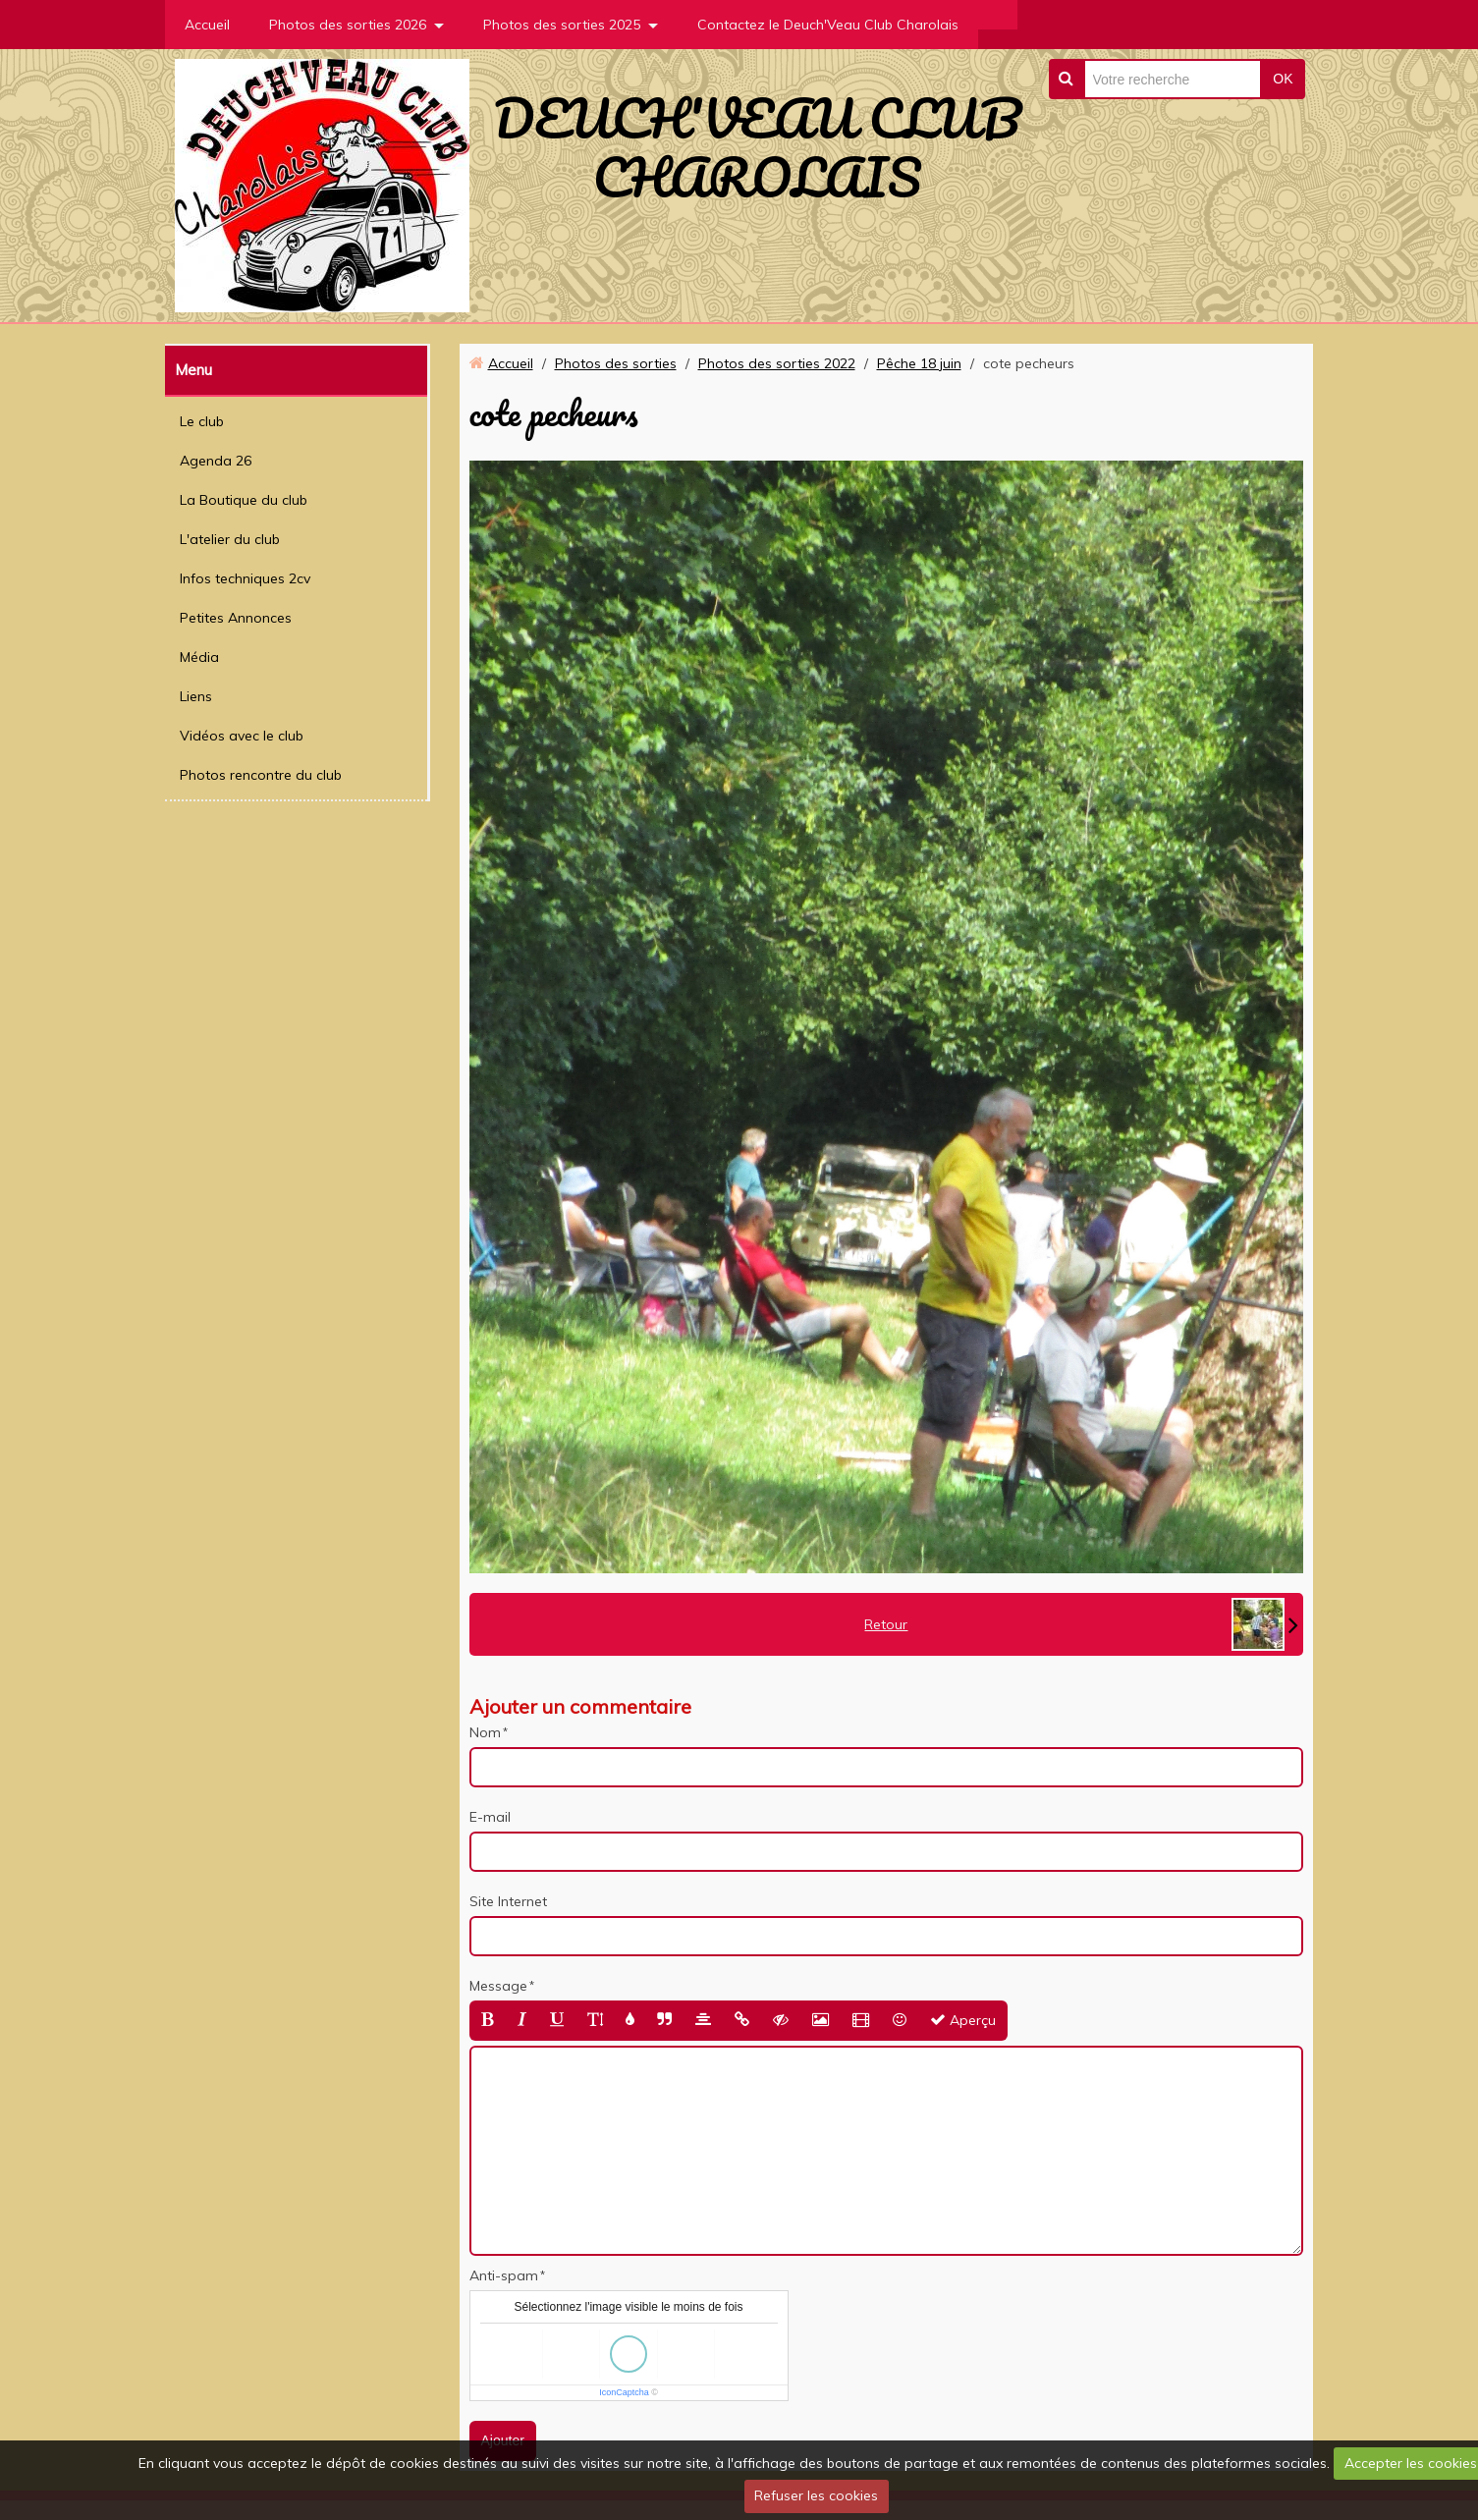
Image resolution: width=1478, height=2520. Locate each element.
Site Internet (508, 1901)
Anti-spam (503, 2275)
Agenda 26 (215, 460)
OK (1282, 78)
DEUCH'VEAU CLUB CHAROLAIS (756, 147)
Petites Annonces (236, 618)
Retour (885, 1624)
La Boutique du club (243, 500)
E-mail (490, 1817)
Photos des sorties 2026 (347, 24)
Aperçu (963, 2020)
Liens (196, 696)
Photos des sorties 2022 (776, 363)
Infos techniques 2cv (245, 578)
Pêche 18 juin (919, 363)
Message (498, 1986)
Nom (485, 1732)
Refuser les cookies (816, 2495)
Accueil (207, 24)
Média (199, 657)
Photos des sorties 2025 (561, 24)
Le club (202, 421)
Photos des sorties (616, 363)
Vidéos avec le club (241, 735)
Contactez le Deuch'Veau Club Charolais (827, 24)
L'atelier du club (230, 539)
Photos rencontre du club (261, 775)
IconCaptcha (624, 2392)
